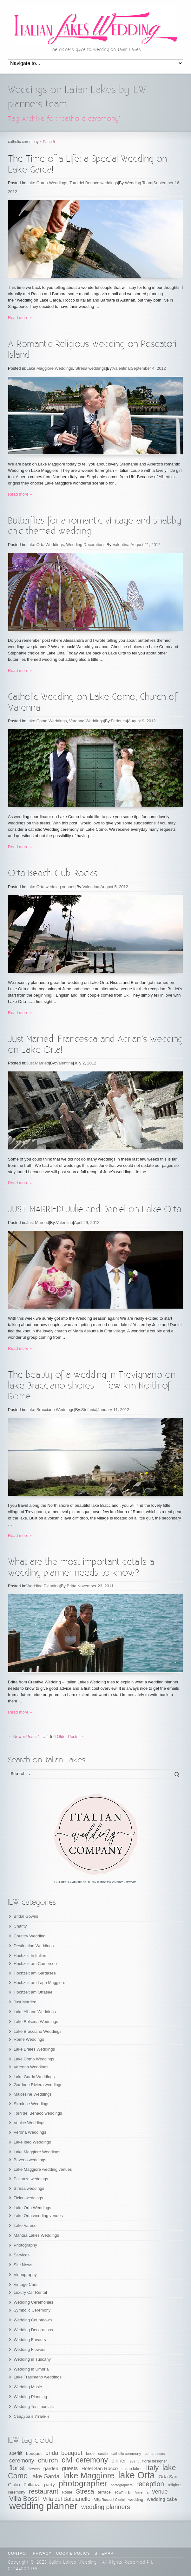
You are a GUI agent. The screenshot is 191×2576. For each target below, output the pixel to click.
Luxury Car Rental (30, 2292)
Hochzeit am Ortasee (33, 1992)
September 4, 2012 (148, 368)
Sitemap (104, 2553)
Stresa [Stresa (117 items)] (85, 2491)
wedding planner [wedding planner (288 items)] (43, 2506)
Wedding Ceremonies (33, 2302)
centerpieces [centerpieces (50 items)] (155, 2454)
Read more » (20, 317)
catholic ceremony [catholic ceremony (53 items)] (126, 2453)
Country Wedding (29, 1936)
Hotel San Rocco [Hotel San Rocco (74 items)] (100, 2468)
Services (22, 2255)
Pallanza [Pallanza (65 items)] (31, 2484)
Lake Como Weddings (46, 721)
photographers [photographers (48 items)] (122, 2485)
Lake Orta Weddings (45, 544)
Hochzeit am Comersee (35, 1963)
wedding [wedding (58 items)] (135, 2499)
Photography (25, 2245)
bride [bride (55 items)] (90, 2453)
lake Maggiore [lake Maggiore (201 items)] (88, 2475)
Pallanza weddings (31, 2178)
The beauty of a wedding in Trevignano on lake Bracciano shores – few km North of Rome (91, 1386)
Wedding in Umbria (31, 2369)
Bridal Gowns (26, 1916)
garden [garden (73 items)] (50, 2468)
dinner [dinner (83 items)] (119, 2460)
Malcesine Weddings (33, 2094)
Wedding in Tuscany (32, 2359)
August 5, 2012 (114, 886)
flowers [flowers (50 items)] (34, 2469)
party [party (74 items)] (49, 2484)
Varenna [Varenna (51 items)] (141, 2492)
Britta (71, 1586)
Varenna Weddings (86, 721)
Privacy (42, 2553)
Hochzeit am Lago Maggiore (39, 1982)
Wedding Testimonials (34, 2406)
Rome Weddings (29, 2039)
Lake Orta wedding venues (51, 886)
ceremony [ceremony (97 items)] (21, 2460)
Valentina (121, 368)
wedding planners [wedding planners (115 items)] (105, 2506)
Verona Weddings (30, 2132)
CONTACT (18, 2553)
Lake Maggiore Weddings (49, 368)
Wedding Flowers (29, 2349)
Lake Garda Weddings (46, 182)
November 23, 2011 (95, 1586)
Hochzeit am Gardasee (35, 1973)
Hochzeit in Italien (30, 1955)
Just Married (37, 1063)
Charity (20, 1926)
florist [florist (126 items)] (17, 2467)
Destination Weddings (34, 1945)
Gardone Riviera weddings (38, 2084)
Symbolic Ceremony (32, 2310)
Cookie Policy (73, 2553)
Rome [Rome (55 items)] (67, 2492)
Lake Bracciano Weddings (50, 1409)
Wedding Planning (43, 1586)
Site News (23, 2264)
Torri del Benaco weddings (93, 182)
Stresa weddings (90, 368)
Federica (119, 721)
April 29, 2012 (86, 1222)
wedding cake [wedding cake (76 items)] (162, 2499)
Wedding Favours (30, 2339)
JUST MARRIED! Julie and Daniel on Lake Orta (94, 1209)
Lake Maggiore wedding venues (43, 2169)
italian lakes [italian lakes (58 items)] (132, 2469)
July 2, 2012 (85, 1063)
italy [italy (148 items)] (152, 2468)
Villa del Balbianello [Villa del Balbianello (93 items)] (66, 2499)
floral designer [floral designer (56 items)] (154, 2461)
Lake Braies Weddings (34, 2049)
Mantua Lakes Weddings (36, 2235)
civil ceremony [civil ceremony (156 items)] (85, 2460)
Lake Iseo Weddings (32, 2142)
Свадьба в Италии (31, 2416)
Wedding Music (28, 2386)
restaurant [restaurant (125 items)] (43, 2491)
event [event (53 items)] (133, 2461)
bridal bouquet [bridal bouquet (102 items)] (63, 2452)
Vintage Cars (25, 2284)
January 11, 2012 (113, 1409)
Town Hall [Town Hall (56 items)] (123, 2492)
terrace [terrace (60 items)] (104, 2492)
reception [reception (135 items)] (150, 2484)
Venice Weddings (29, 2122)
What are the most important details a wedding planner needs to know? (81, 1567)
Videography (25, 2274)
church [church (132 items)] (48, 2460)
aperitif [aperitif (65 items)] (15, 2453)
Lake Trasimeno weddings (38, 2377)
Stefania (88, 1409)
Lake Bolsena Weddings (36, 2021)
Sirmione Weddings (31, 2103)
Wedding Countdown (33, 2320)
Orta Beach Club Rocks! (53, 873)
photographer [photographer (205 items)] (83, 2483)
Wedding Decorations (85, 544)
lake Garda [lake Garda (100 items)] (45, 2476)
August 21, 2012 (145, 544)
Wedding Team (138, 182)
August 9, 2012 (141, 721)
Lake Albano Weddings (35, 2011)
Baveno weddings (30, 2159)
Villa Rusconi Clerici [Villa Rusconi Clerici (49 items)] (109, 2499)
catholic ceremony (23, 142)
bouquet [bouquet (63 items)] (34, 2453)
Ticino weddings (28, 2197)
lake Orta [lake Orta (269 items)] (136, 2475)
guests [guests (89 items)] (70, 2468)
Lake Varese (25, 2225)
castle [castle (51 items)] (103, 2454)
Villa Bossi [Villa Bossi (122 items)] (24, 2498)
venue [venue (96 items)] (160, 2491)
